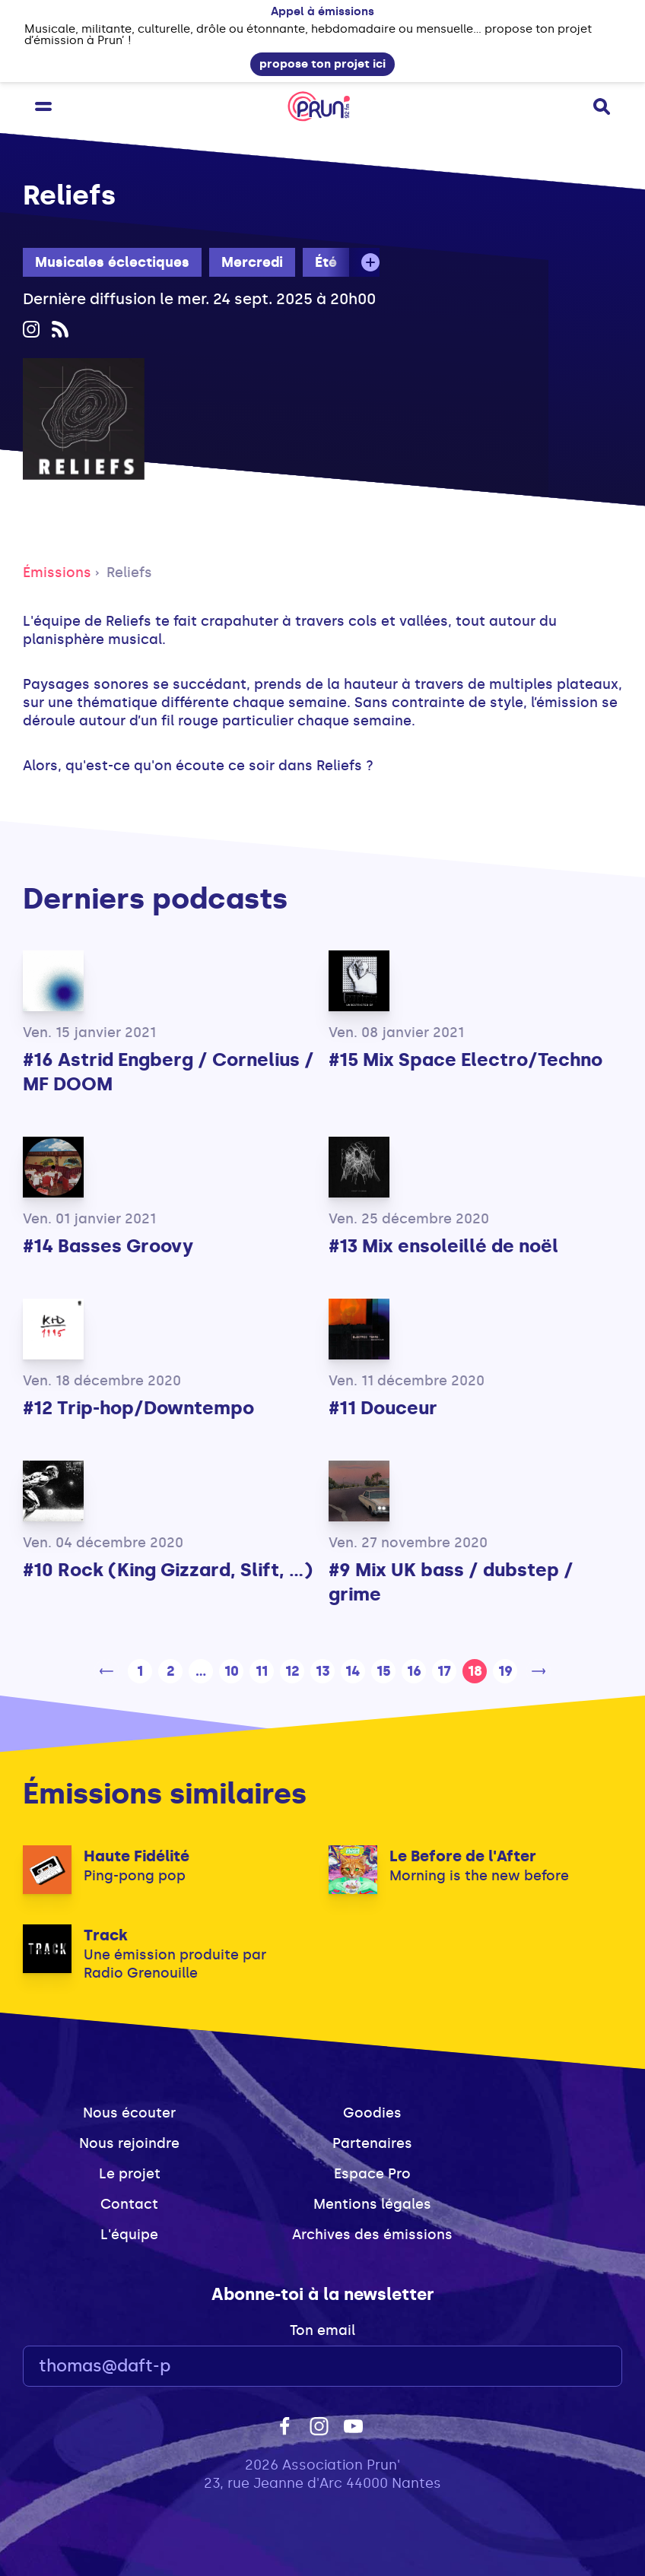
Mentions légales (372, 2204)
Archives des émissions (372, 2234)
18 (475, 1671)
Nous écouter (129, 2113)
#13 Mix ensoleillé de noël (443, 1246)
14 (353, 1671)
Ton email (322, 2330)
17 (444, 1671)
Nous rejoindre (129, 2143)
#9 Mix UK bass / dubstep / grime (451, 1582)
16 (414, 1671)
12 (292, 1671)
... (200, 1671)
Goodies (372, 2113)
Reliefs (129, 572)
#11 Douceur (383, 1408)
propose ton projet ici (322, 64)
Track (106, 1935)
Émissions (57, 572)
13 (323, 1671)
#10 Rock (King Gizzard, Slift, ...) (168, 1570)
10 (231, 1671)
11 (262, 1671)
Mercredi (252, 262)
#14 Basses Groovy (108, 1246)
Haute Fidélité (136, 1856)
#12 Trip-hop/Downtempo (138, 1408)
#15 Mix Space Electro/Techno (465, 1059)
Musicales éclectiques (112, 262)
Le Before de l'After (462, 1856)
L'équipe (129, 2234)
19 (505, 1671)
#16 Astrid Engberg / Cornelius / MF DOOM (168, 1071)
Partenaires (372, 2143)
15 (384, 1671)
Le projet (129, 2173)
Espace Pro (372, 2173)
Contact (129, 2204)
